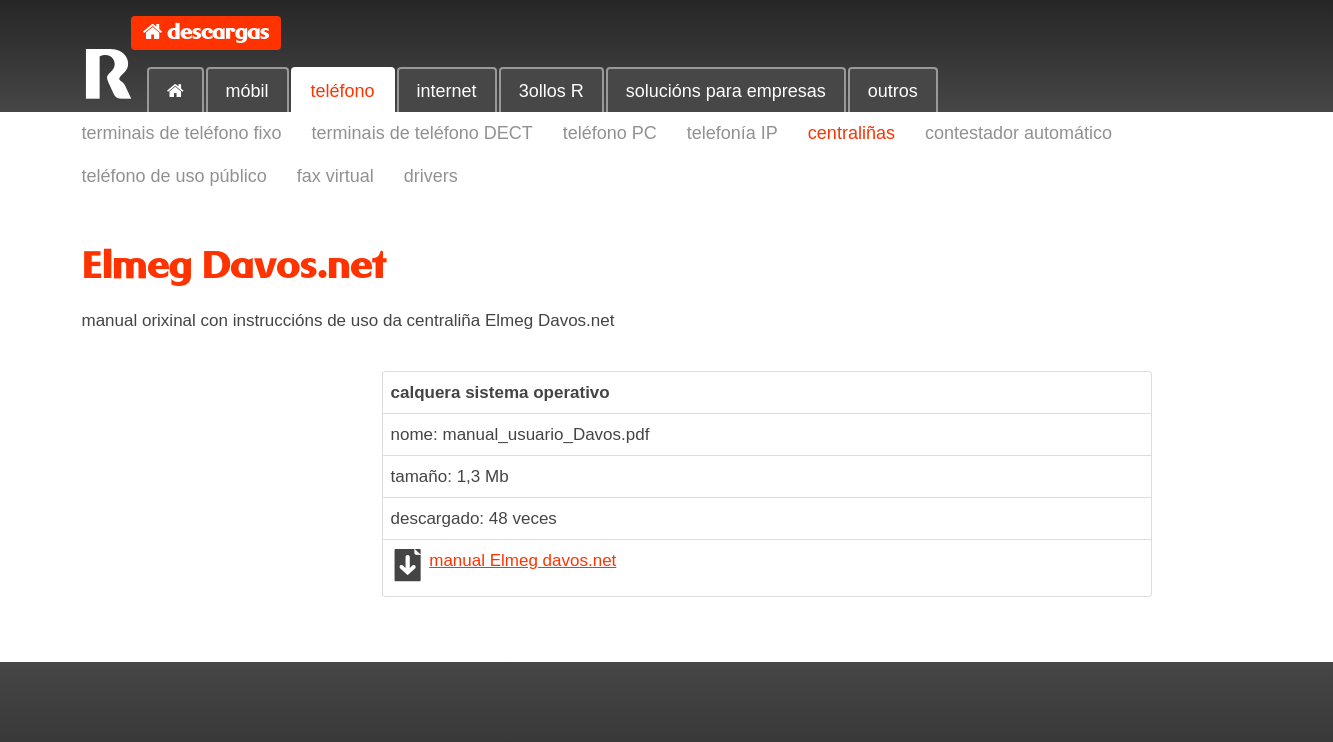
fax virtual (335, 176)
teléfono (343, 91)
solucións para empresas (726, 91)
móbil (247, 91)
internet (447, 91)
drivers (431, 176)
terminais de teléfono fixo (182, 133)
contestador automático (1018, 133)
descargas (218, 32)
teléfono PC (610, 133)
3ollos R (551, 91)
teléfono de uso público (174, 176)
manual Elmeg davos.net (522, 560)
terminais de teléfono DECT (422, 133)
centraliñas (851, 133)
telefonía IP (732, 133)
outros (893, 91)
